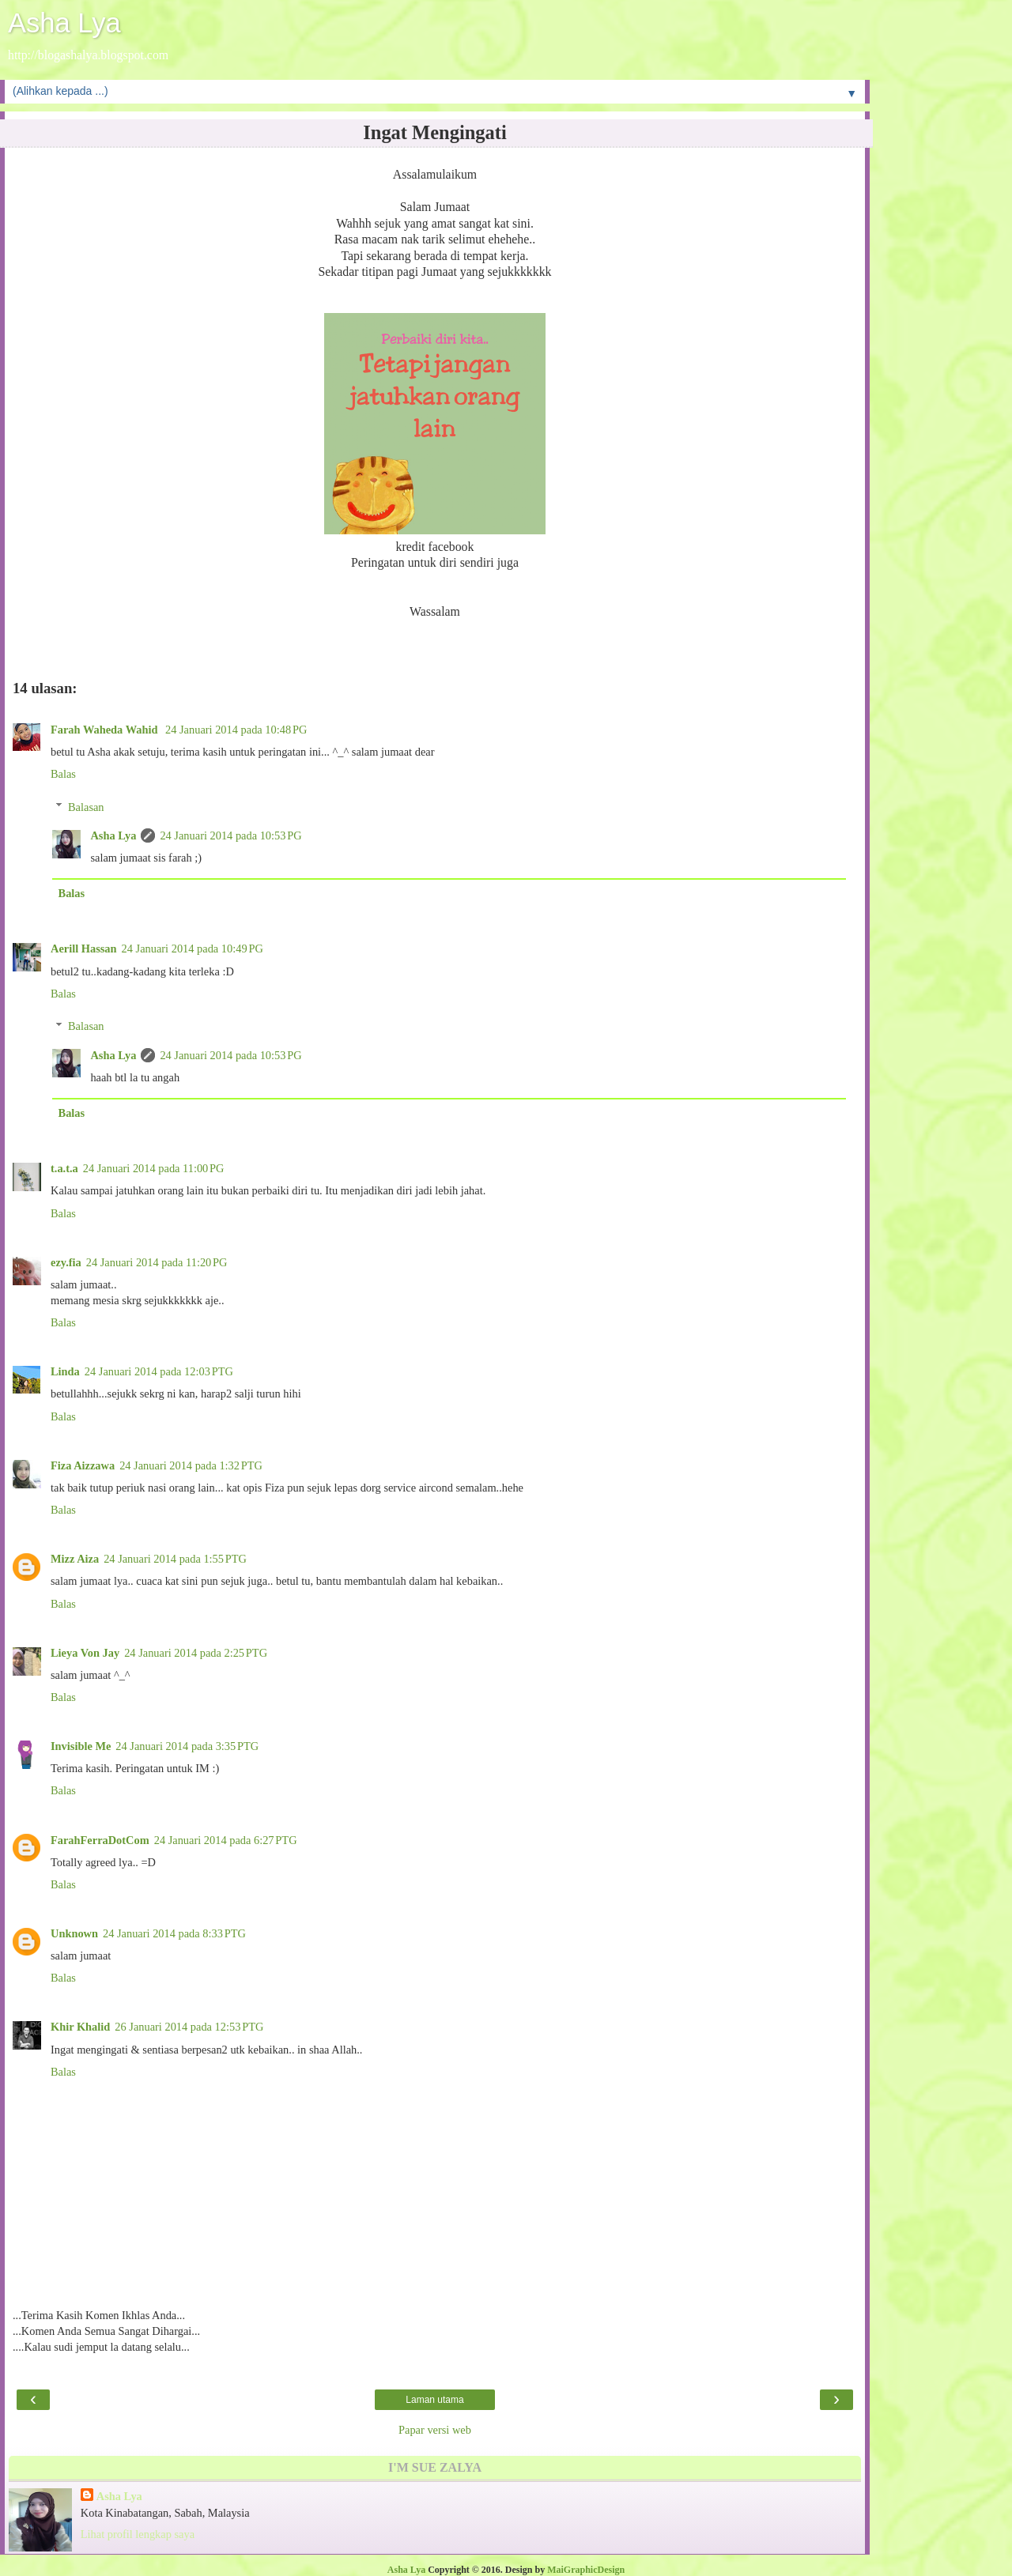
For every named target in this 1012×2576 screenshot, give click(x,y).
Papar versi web (434, 2429)
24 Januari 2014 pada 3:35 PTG (187, 1746)
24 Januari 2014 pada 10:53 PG (230, 835)
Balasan (86, 807)
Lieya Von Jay (85, 1652)
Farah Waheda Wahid (105, 729)
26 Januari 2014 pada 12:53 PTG (189, 2026)
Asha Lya (64, 23)
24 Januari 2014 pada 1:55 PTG (175, 1558)
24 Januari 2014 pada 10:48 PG (236, 729)
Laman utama (434, 2399)
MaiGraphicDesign (586, 2569)
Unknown (74, 1933)
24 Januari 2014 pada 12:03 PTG (159, 1371)
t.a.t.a (64, 1168)
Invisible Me (81, 1746)
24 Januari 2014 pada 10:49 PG (192, 948)
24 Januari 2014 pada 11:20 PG (157, 1262)
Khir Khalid (80, 2026)
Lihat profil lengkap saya (137, 2534)
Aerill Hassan (84, 948)
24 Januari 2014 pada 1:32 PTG (190, 1465)
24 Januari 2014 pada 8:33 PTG (174, 1933)
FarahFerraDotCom (100, 1840)
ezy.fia (66, 1262)
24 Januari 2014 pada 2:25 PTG (195, 1652)
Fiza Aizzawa (83, 1465)
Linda (65, 1371)
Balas (63, 774)
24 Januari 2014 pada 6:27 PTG (225, 1840)
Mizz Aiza (75, 1558)
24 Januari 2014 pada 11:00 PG (154, 1168)
